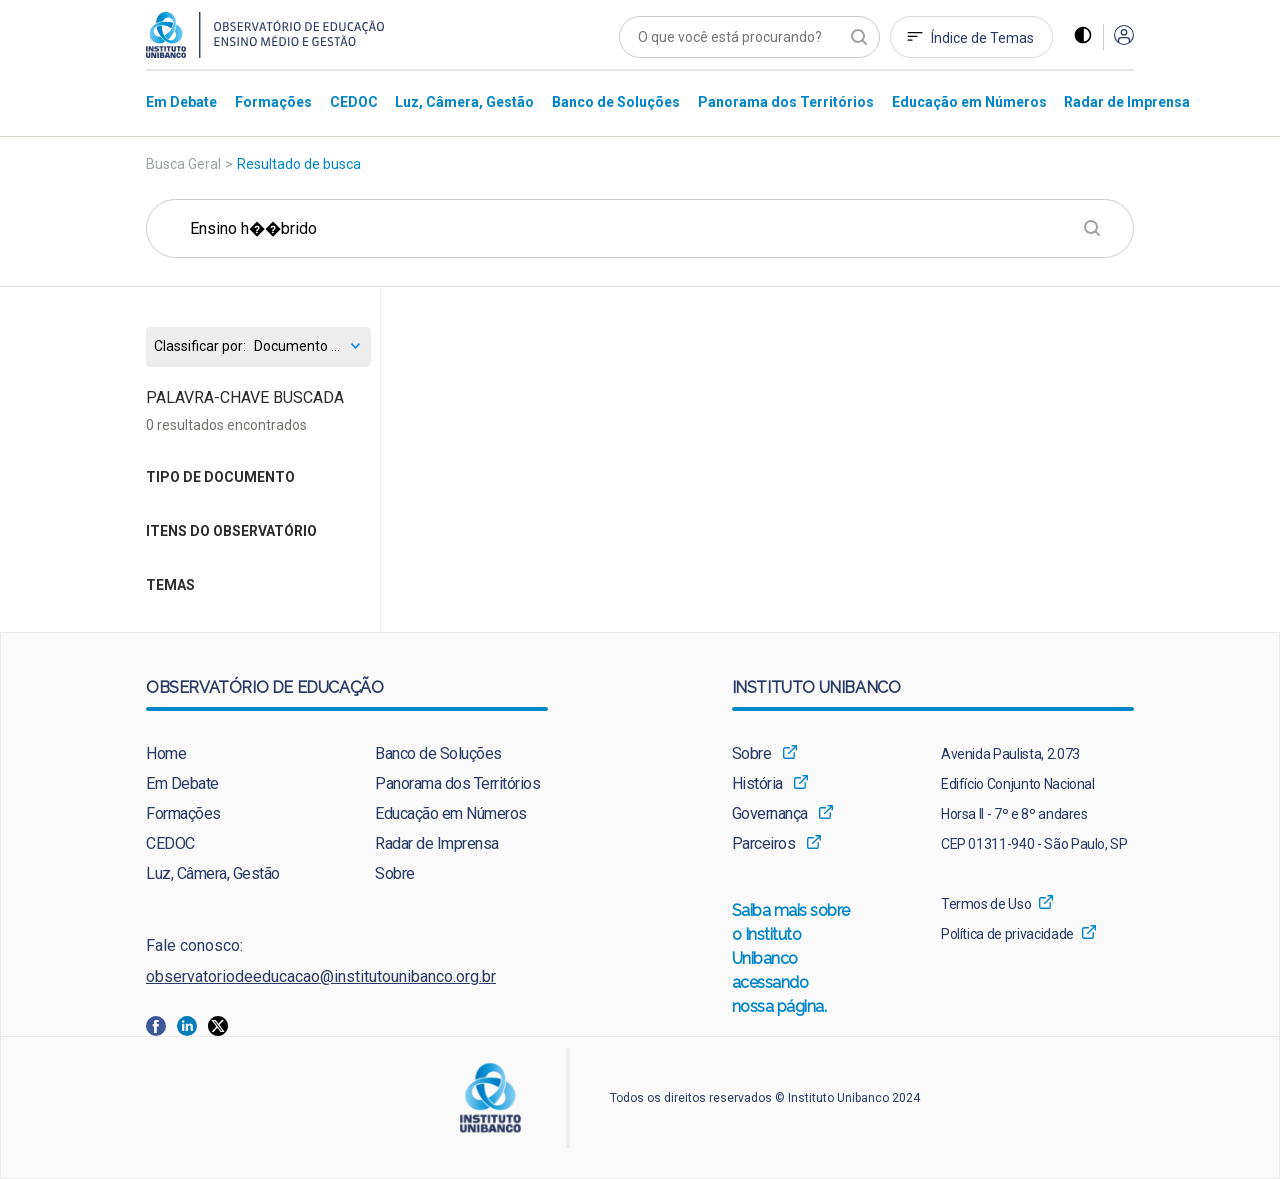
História (757, 783)
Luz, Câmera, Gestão (213, 873)
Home (166, 753)
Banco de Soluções (438, 753)
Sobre (395, 873)
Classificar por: (200, 346)
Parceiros (764, 843)
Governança (770, 813)
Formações (183, 813)
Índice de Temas (982, 38)
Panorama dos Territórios (457, 783)
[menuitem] (181, 101)
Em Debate (182, 783)
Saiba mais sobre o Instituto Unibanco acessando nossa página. (792, 960)
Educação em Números (451, 813)
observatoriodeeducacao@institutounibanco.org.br (321, 976)
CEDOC (170, 843)
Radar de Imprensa (437, 843)
